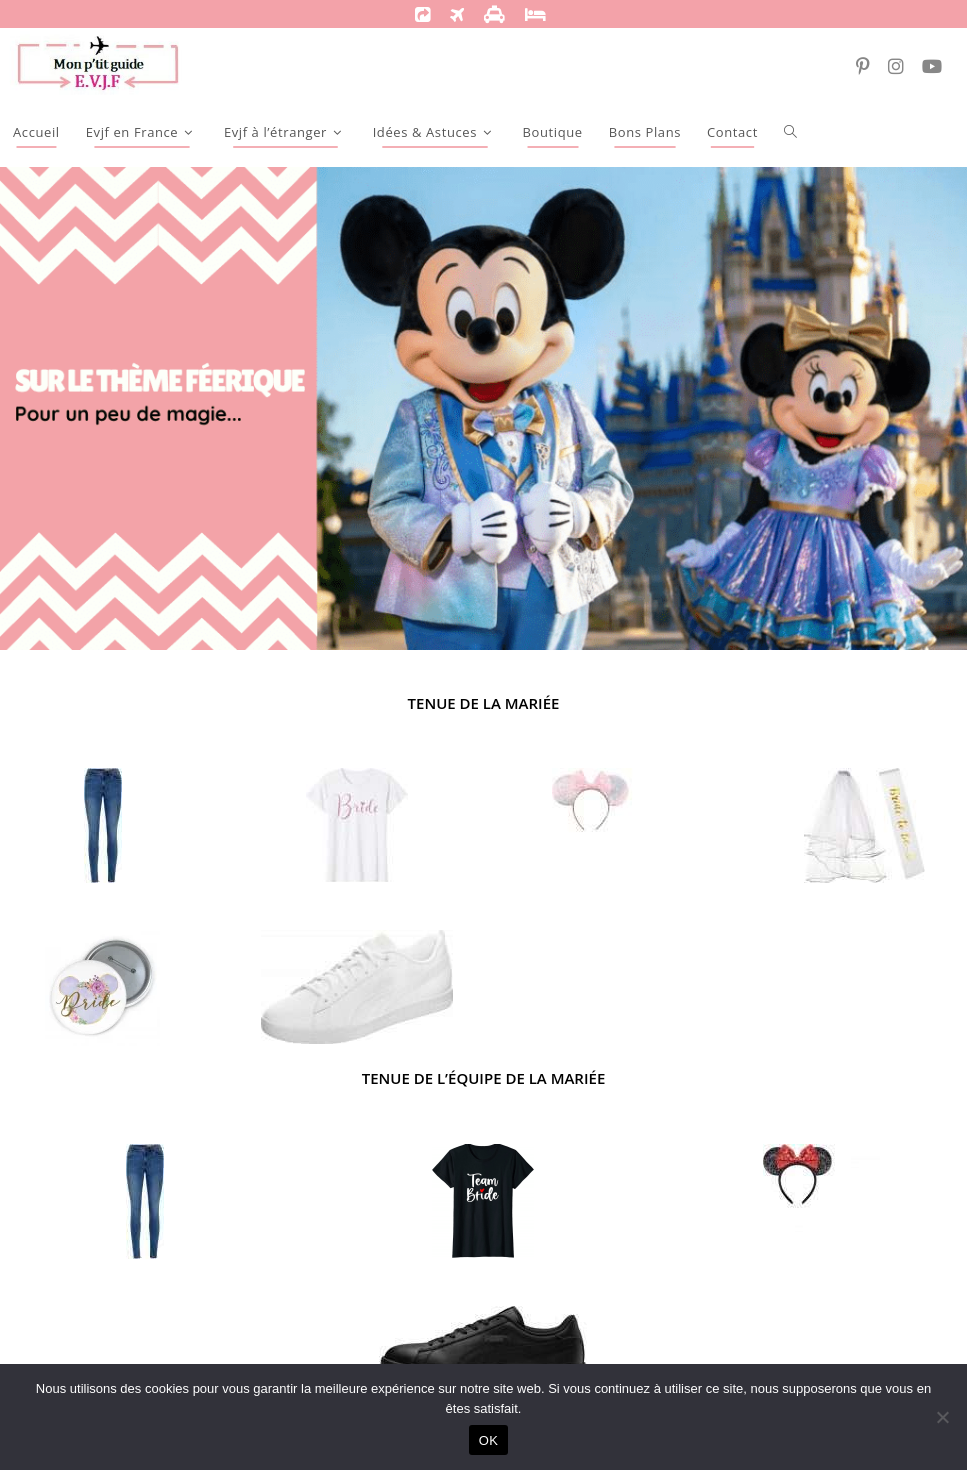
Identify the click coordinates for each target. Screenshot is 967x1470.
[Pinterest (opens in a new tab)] (868, 61)
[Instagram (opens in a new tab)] (901, 61)
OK (488, 1440)
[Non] (942, 1417)
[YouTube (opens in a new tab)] (937, 61)
